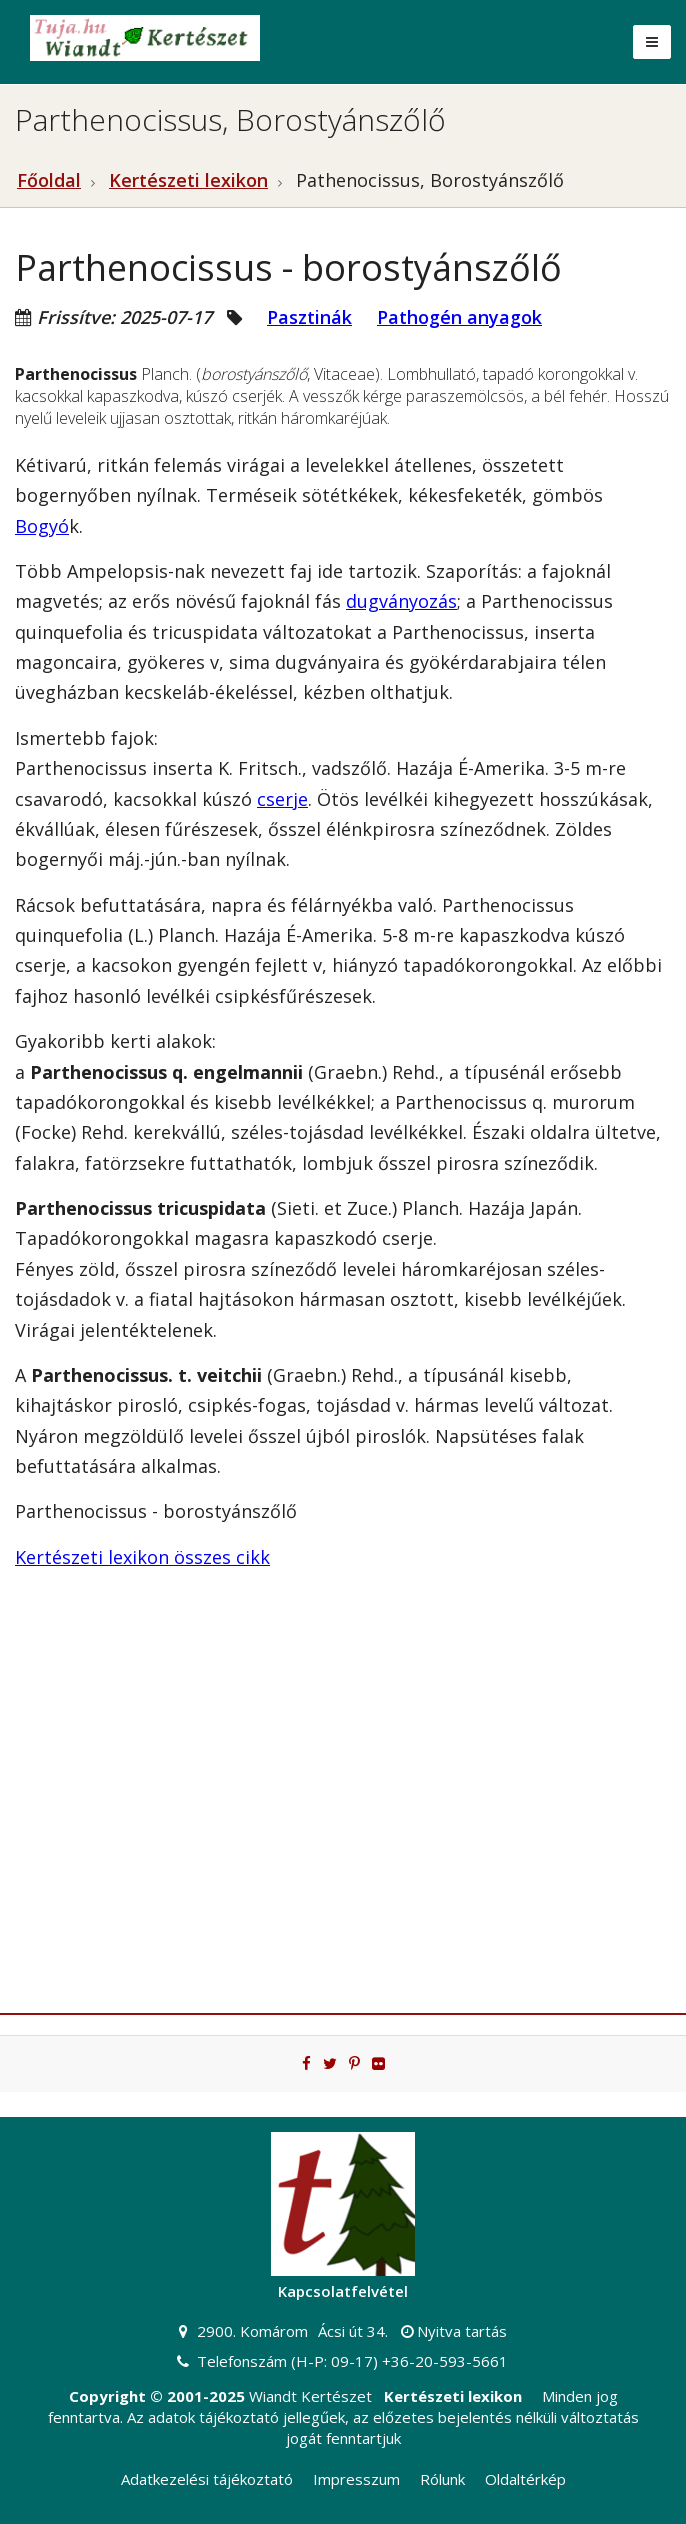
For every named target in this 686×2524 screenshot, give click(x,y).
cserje (282, 799)
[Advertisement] (343, 1803)
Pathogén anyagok (459, 317)
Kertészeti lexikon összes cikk (142, 1557)
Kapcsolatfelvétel (343, 2291)
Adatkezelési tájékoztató (207, 2479)
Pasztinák (309, 317)
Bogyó (42, 526)
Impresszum (356, 2479)
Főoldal (49, 180)
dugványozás (401, 601)
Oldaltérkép (525, 2479)
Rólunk (442, 2479)
